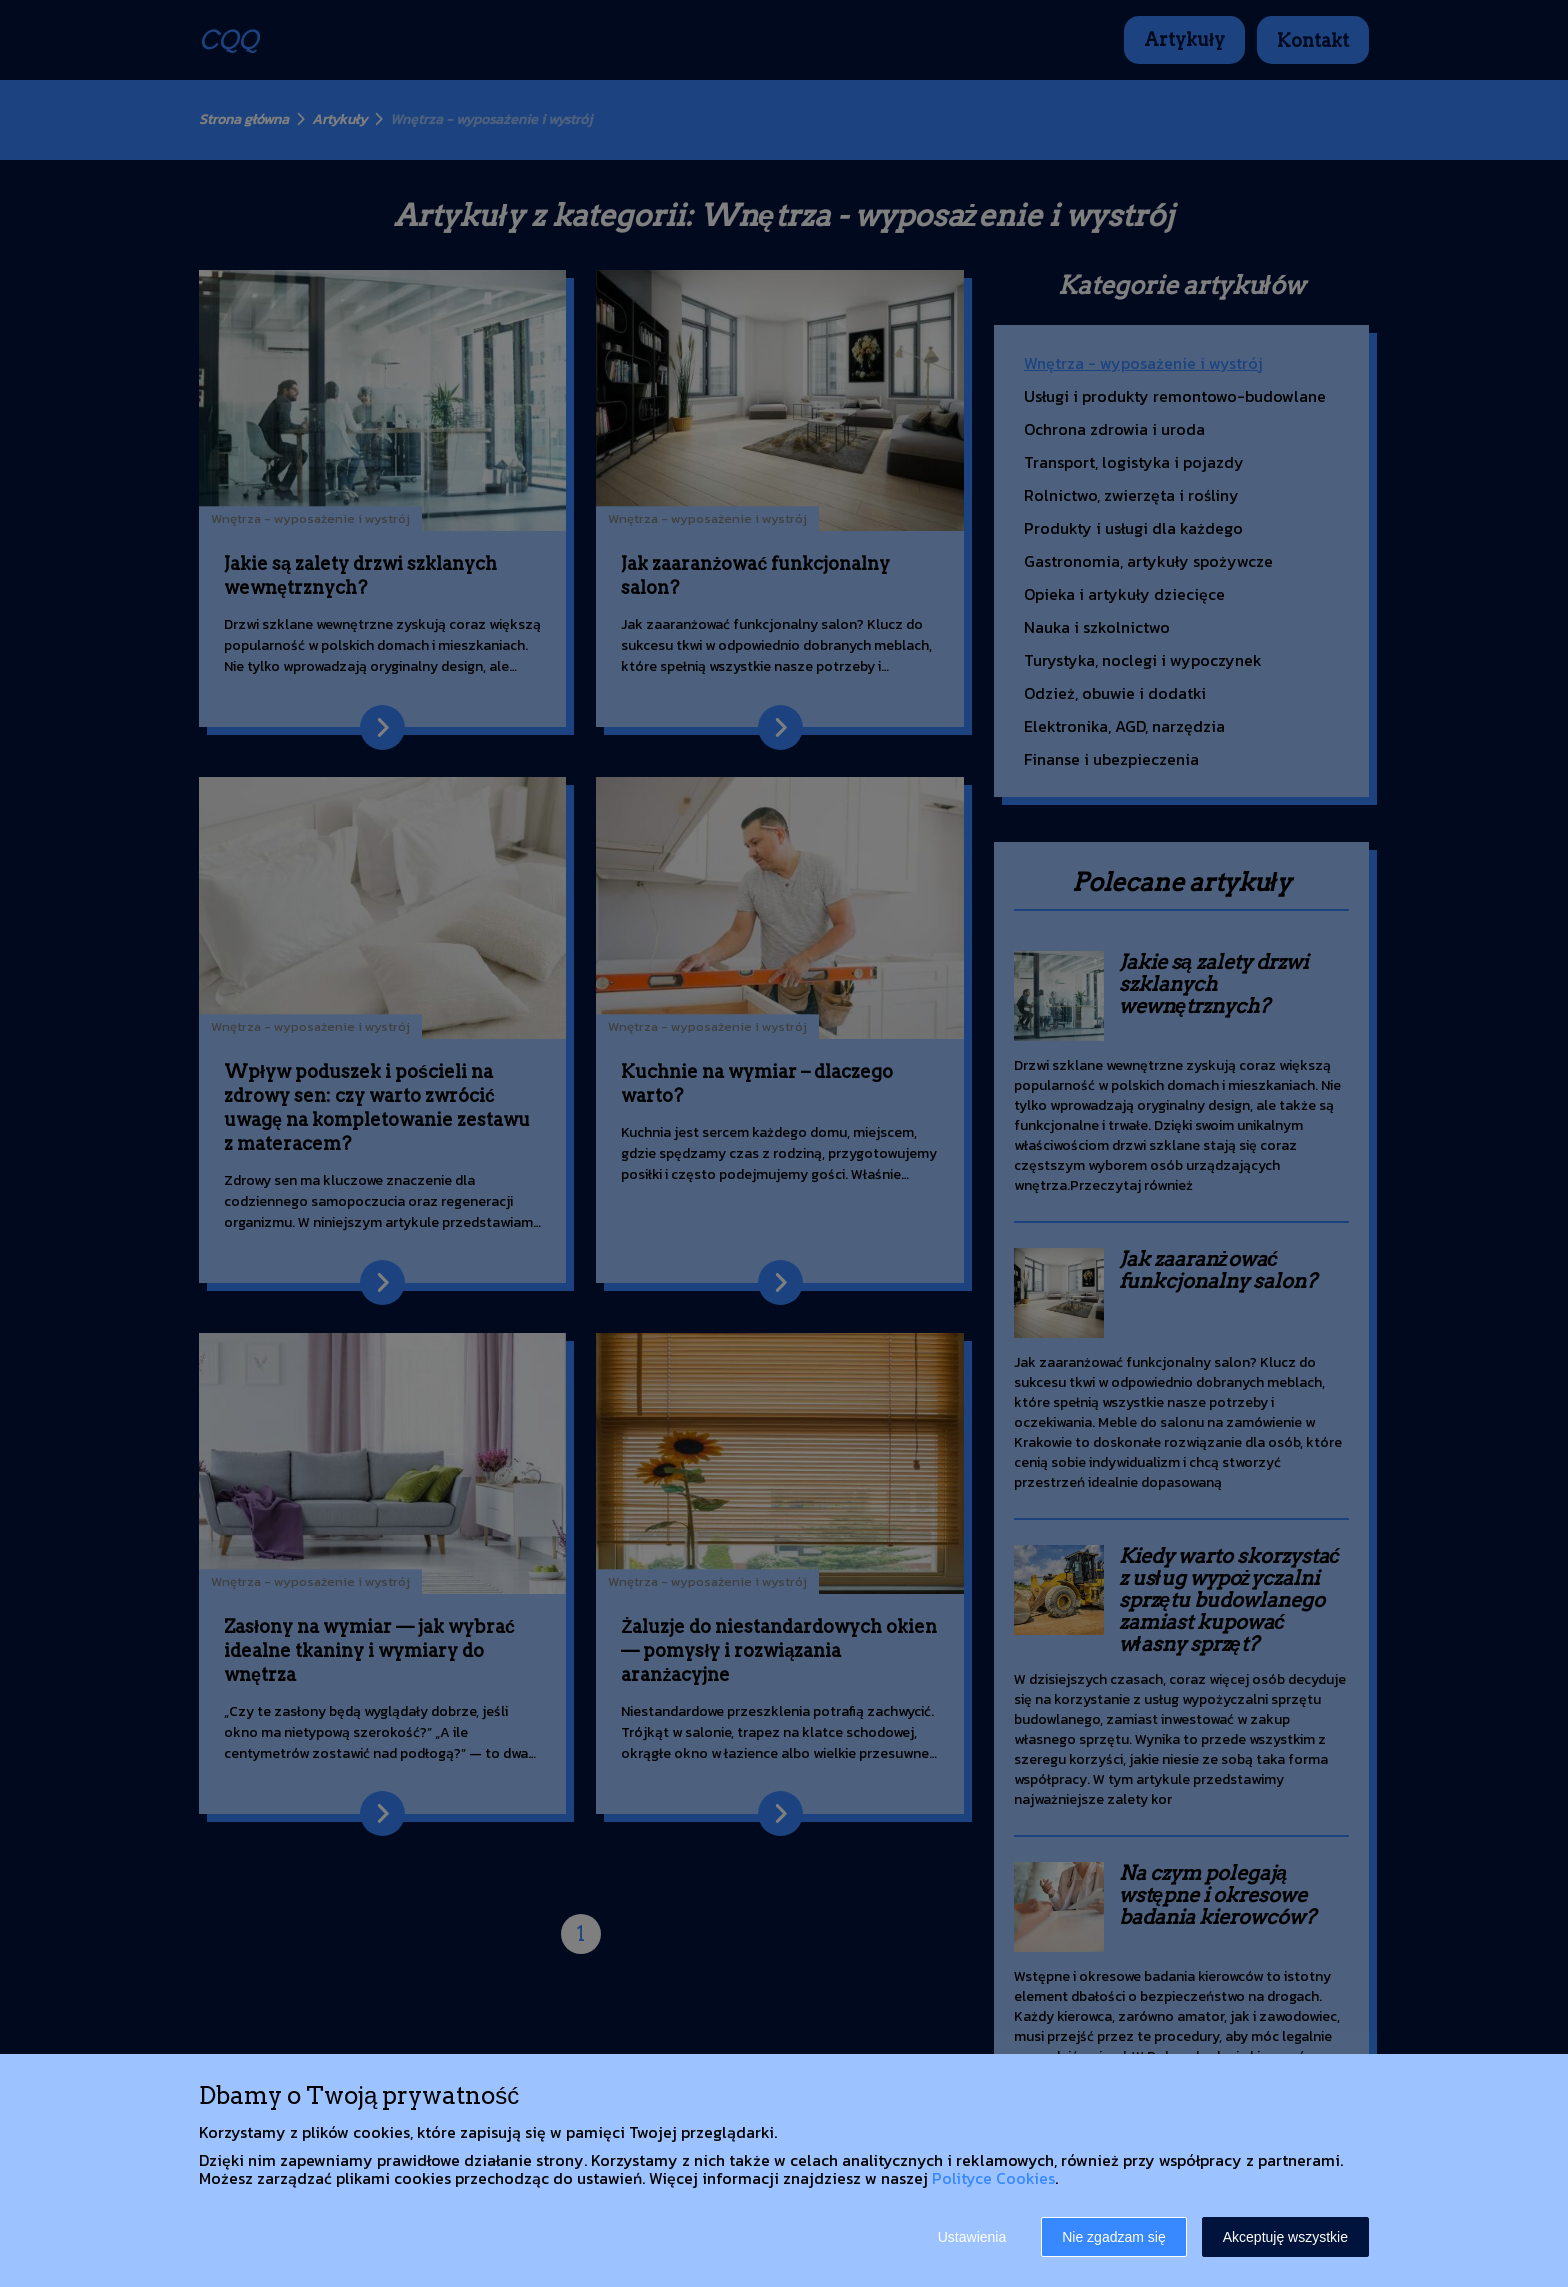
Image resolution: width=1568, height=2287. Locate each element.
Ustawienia (972, 2237)
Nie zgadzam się (1114, 2237)
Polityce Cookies (993, 2178)
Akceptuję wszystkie (1285, 2237)
